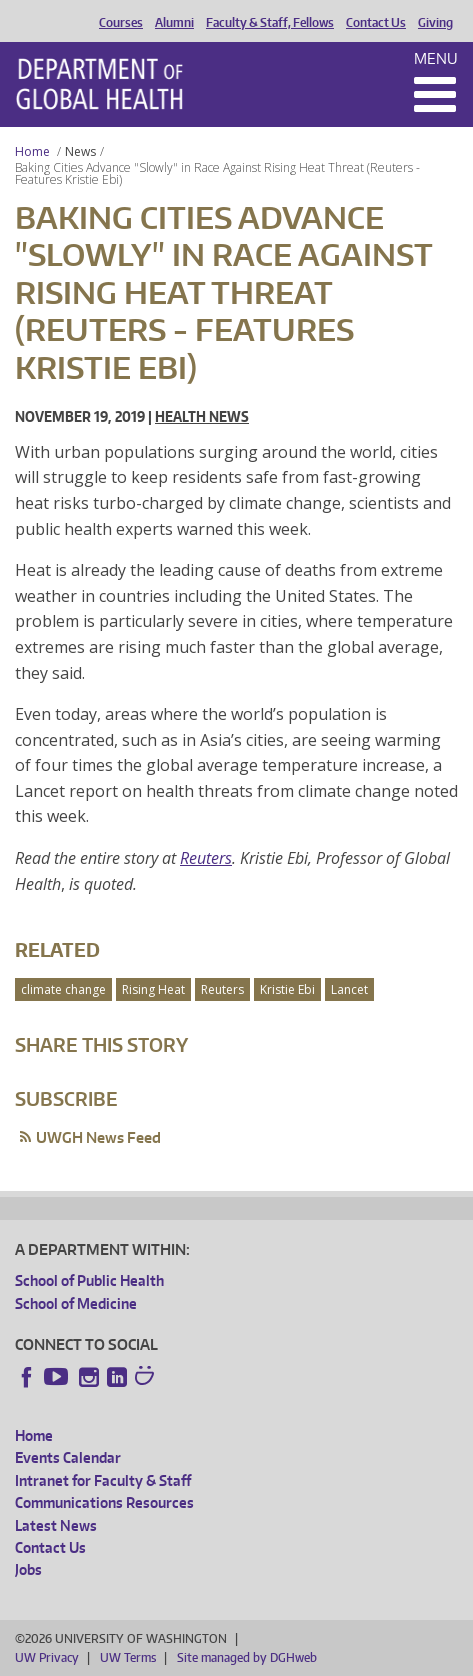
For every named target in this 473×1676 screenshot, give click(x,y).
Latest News (56, 1525)
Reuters (206, 858)
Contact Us (376, 23)
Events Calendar (68, 1457)
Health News (202, 416)
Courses (121, 23)
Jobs (28, 1569)
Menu (436, 58)
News (80, 151)
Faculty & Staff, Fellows (270, 23)
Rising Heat (153, 989)
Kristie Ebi (287, 989)
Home (32, 151)
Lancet (349, 989)
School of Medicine (76, 1303)
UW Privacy (47, 1657)
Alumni (174, 23)
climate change (63, 989)
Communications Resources (104, 1502)
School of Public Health (89, 1280)
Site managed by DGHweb (247, 1657)
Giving (435, 23)
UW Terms (128, 1657)
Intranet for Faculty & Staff (103, 1480)
